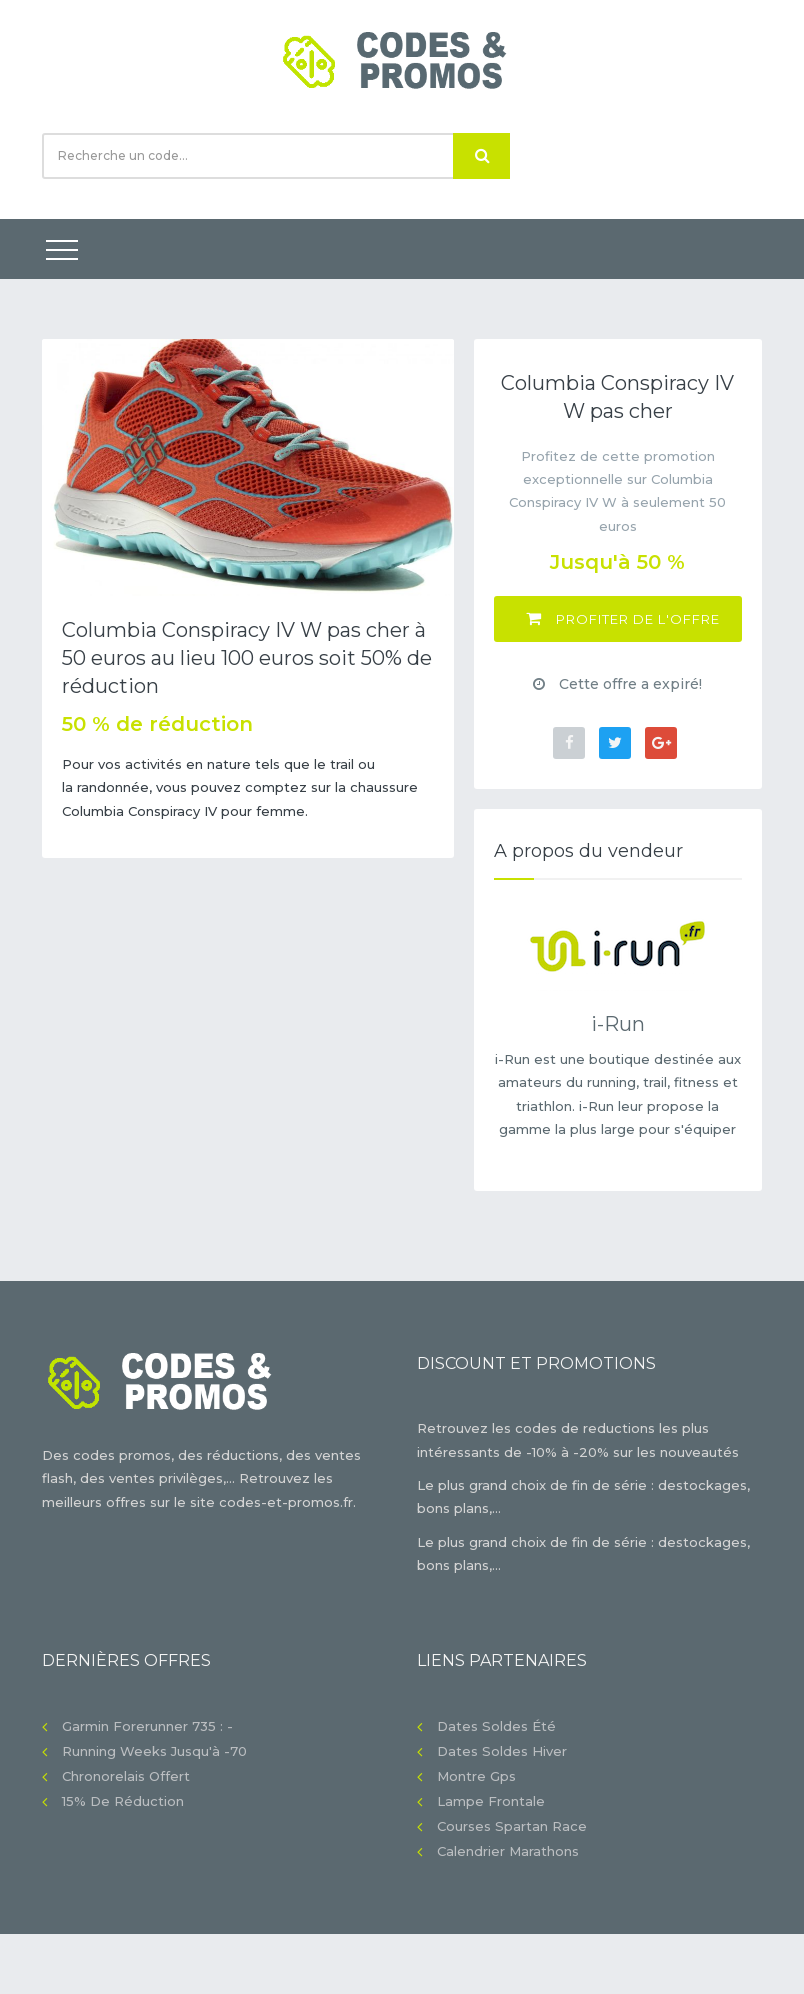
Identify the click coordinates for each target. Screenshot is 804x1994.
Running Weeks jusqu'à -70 (154, 1751)
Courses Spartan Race (512, 1826)
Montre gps (476, 1776)
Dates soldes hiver (502, 1751)
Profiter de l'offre (623, 618)
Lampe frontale (491, 1801)
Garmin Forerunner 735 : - (147, 1726)
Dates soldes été (496, 1726)
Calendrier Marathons (508, 1851)
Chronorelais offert (126, 1776)
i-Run (618, 1024)
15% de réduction (123, 1801)
